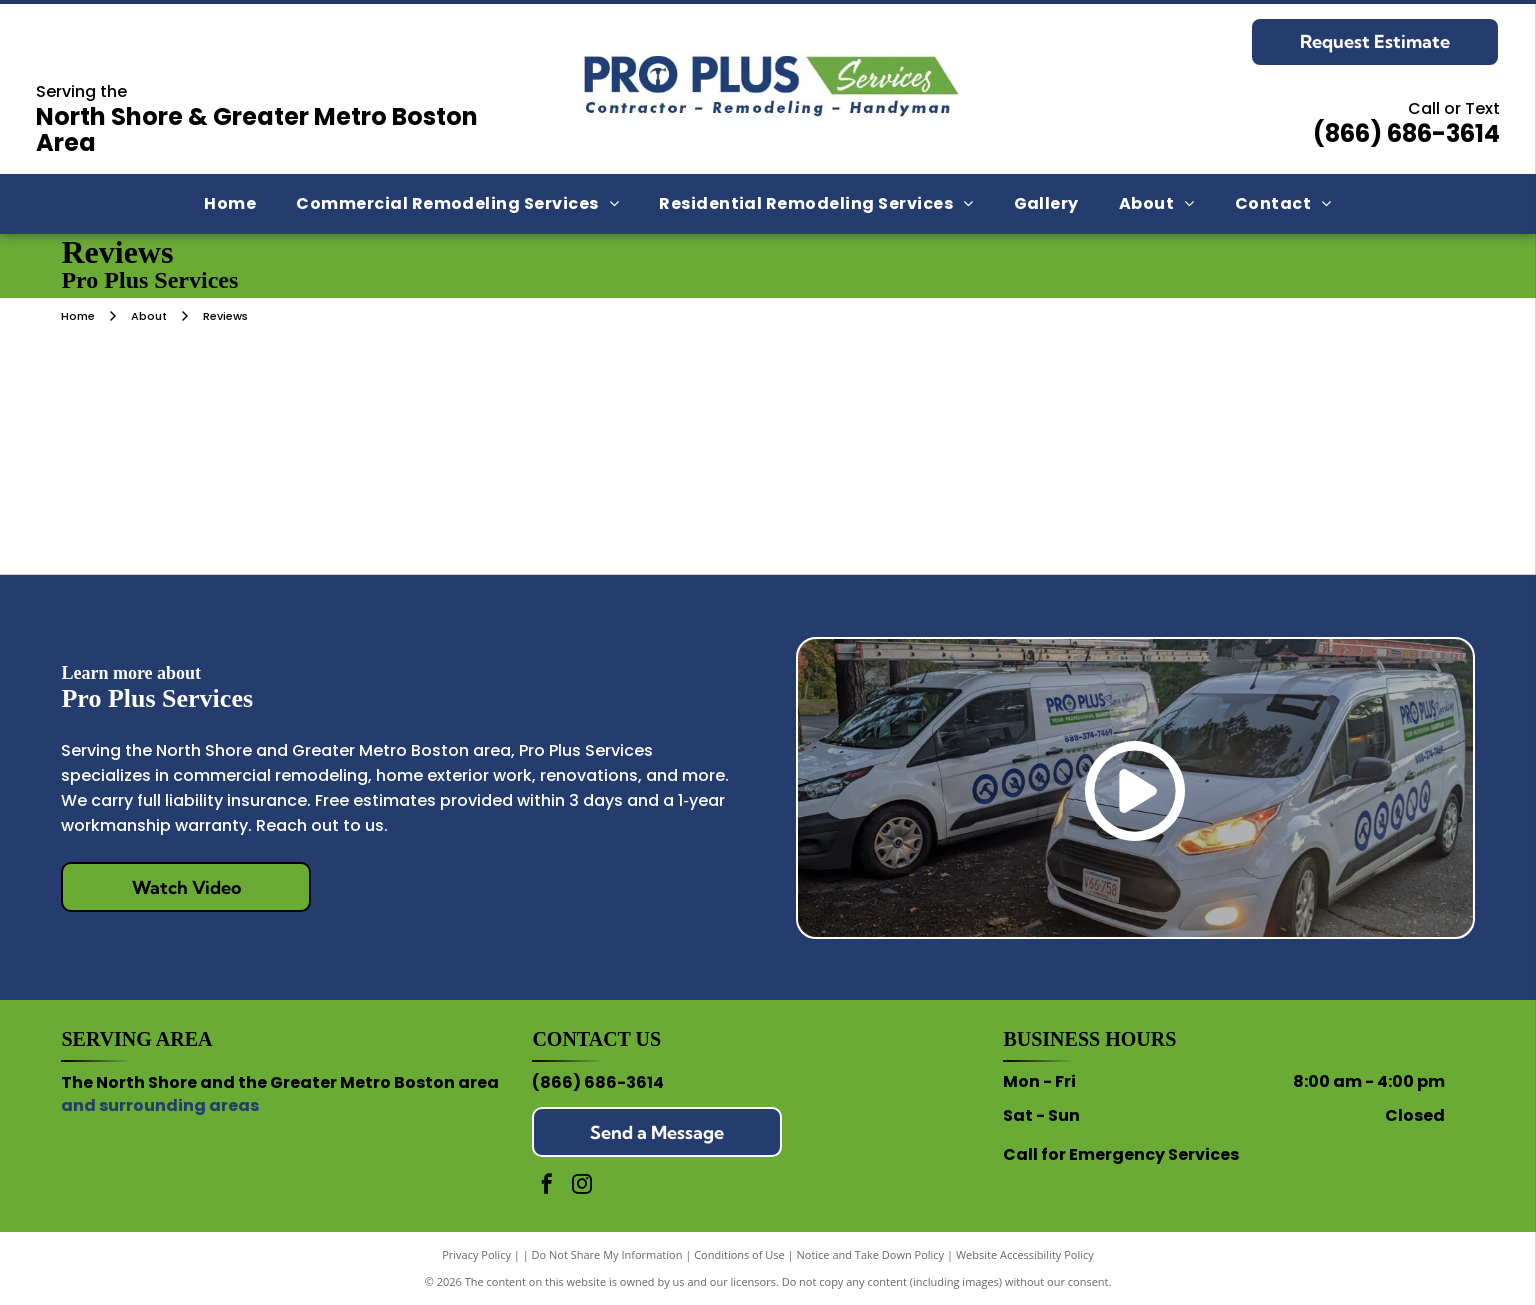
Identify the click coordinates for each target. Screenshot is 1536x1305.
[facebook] (547, 1186)
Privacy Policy (476, 1254)
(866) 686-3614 (1406, 133)
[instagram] (582, 1186)
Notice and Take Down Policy (871, 1254)
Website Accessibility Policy (1025, 1254)
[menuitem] (230, 204)
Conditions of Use (739, 1254)
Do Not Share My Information (607, 1254)
